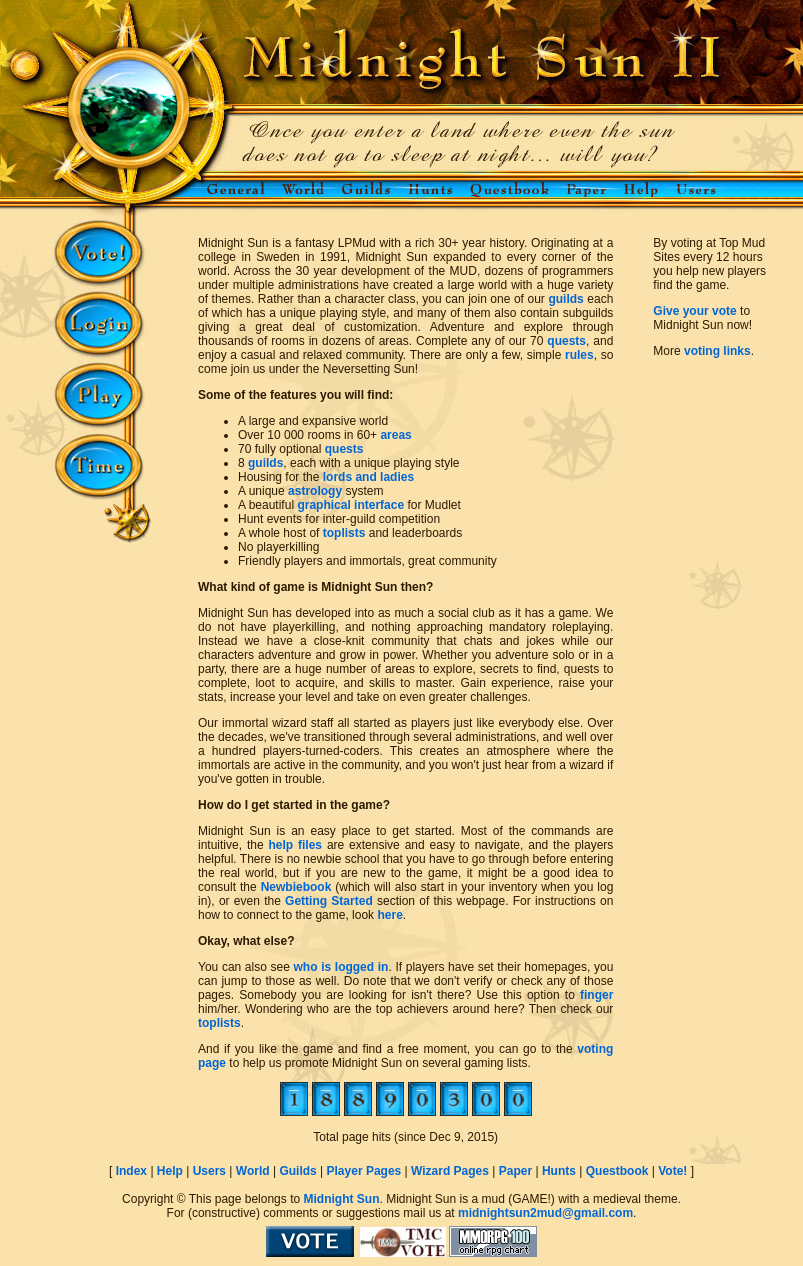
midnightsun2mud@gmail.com (545, 1213)
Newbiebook (296, 887)
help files (295, 845)
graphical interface (350, 505)
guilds (565, 299)
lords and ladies (368, 477)
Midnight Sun (341, 1199)
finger (596, 995)
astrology (315, 491)
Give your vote (694, 311)
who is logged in (341, 967)
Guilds (297, 1171)
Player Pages (364, 1171)
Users (209, 1171)
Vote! (672, 1171)
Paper (515, 1171)
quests (566, 341)
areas (395, 435)
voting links (717, 351)
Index (131, 1171)
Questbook (617, 1171)
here (389, 915)
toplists (344, 533)
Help (170, 1171)
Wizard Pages (450, 1171)
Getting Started (329, 901)
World (253, 1171)
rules (579, 355)
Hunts (559, 1171)
